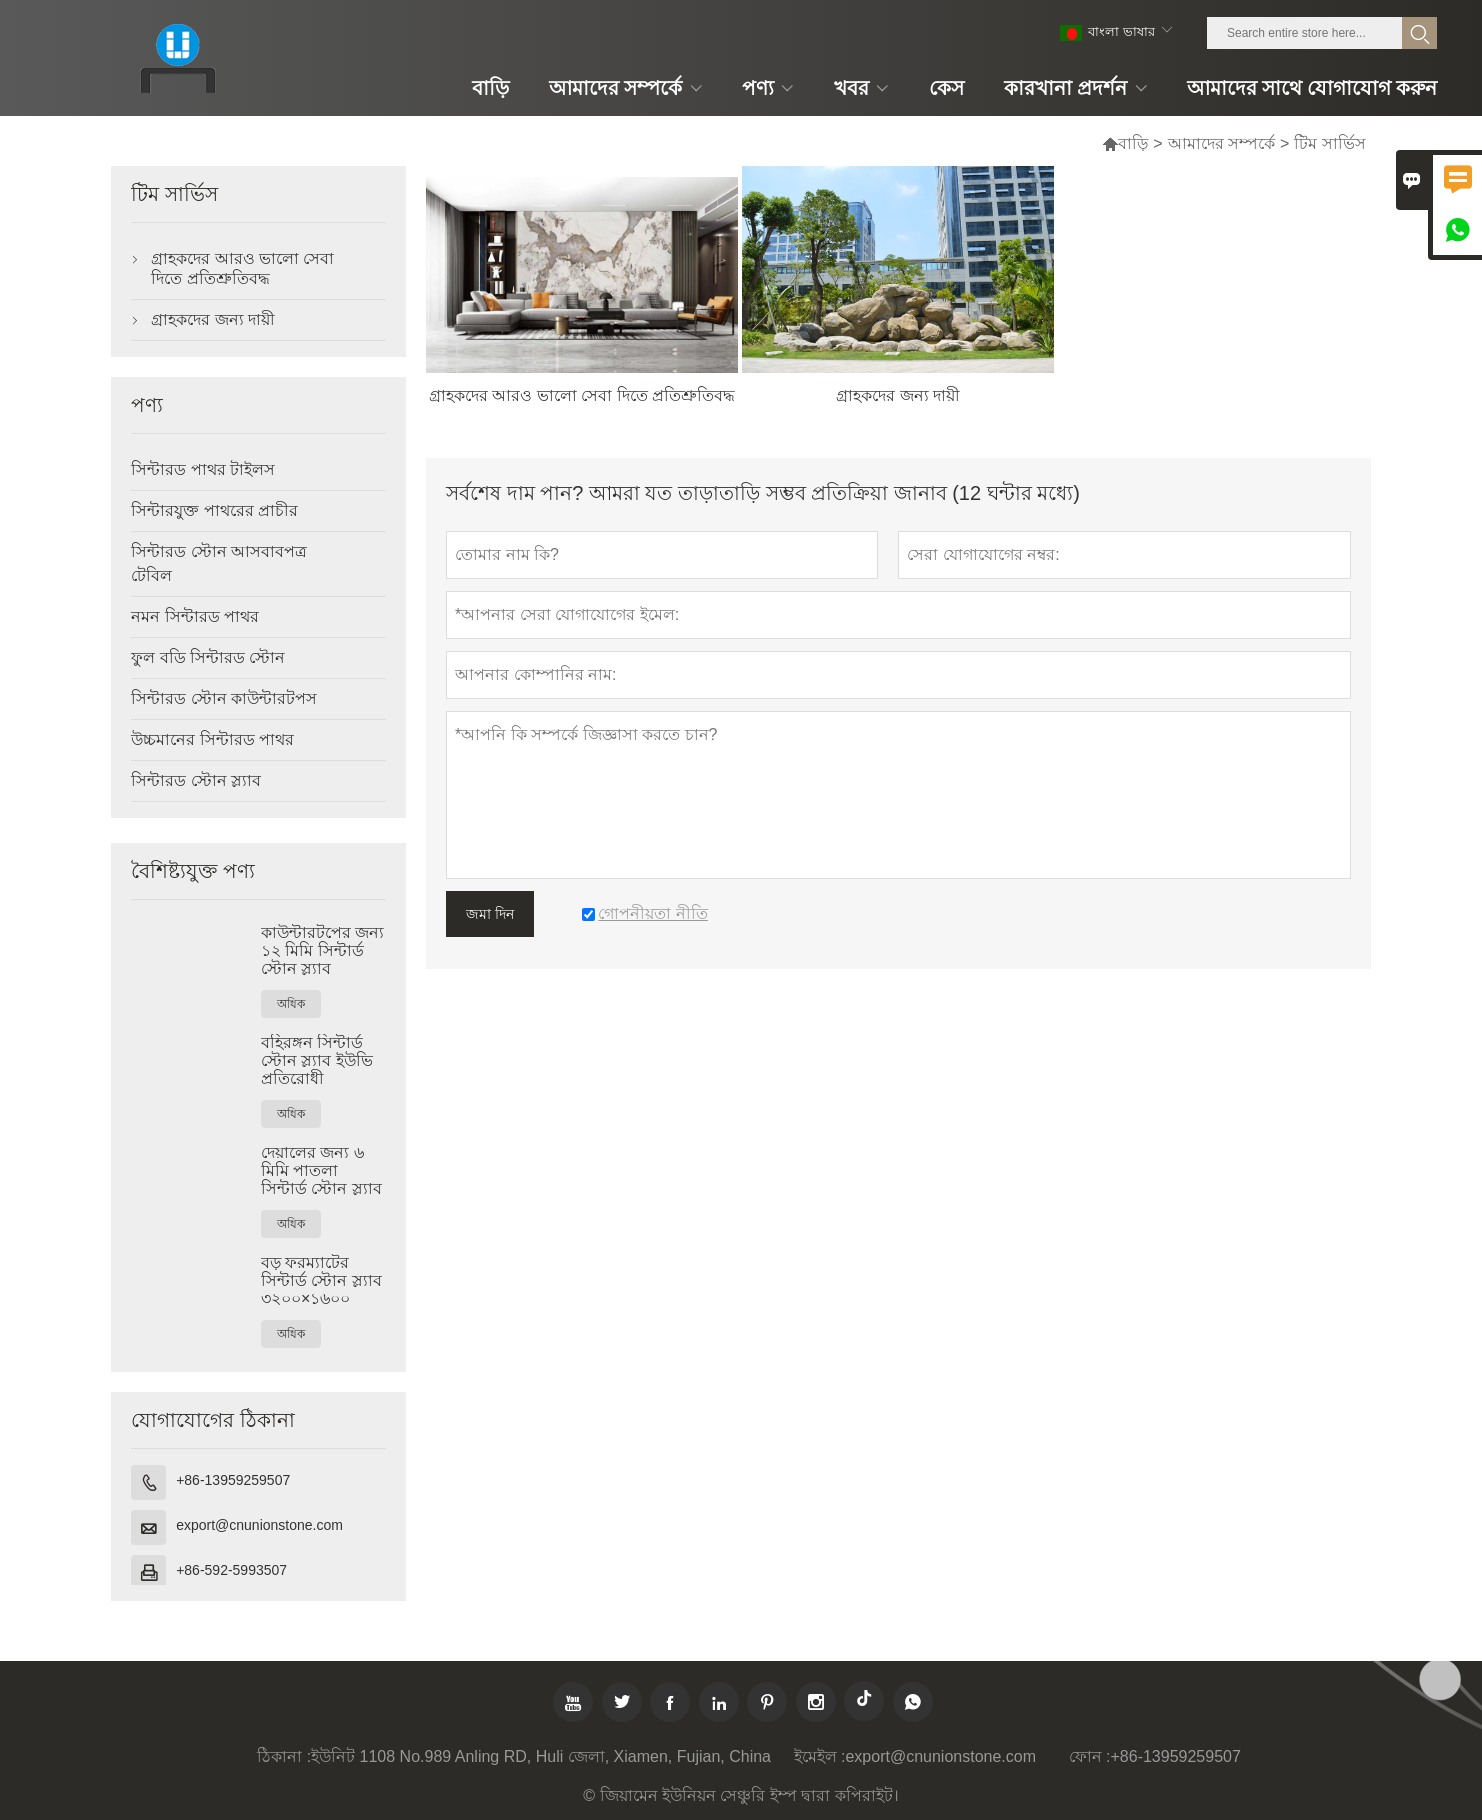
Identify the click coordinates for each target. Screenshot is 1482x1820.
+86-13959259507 (233, 1480)
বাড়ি (1125, 143)
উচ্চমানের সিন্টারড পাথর (212, 739)
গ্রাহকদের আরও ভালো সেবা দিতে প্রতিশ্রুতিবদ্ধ (242, 268)
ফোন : (1090, 1756)
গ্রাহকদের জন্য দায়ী (213, 319)
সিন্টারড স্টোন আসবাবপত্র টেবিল (219, 563)
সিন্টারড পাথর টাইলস (203, 469)
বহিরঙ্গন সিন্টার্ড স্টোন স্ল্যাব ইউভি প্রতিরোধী (317, 1060)
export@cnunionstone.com (259, 1525)
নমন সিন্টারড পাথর (195, 616)
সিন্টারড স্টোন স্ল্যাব (196, 780)
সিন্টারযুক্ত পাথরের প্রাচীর (214, 510)
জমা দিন (490, 914)
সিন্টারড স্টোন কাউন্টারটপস (224, 698)
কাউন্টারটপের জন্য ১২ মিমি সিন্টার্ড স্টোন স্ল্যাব (322, 950)
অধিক (291, 1004)
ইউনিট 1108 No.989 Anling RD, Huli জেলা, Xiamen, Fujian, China (541, 1756)
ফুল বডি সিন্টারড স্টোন (208, 657)
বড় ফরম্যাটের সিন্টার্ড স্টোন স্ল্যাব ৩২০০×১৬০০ (321, 1280)
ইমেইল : (820, 1756)
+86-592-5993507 (231, 1570)
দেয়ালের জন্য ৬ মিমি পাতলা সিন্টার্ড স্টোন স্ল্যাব (321, 1170)
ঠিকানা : (284, 1756)
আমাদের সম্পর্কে (1221, 143)
